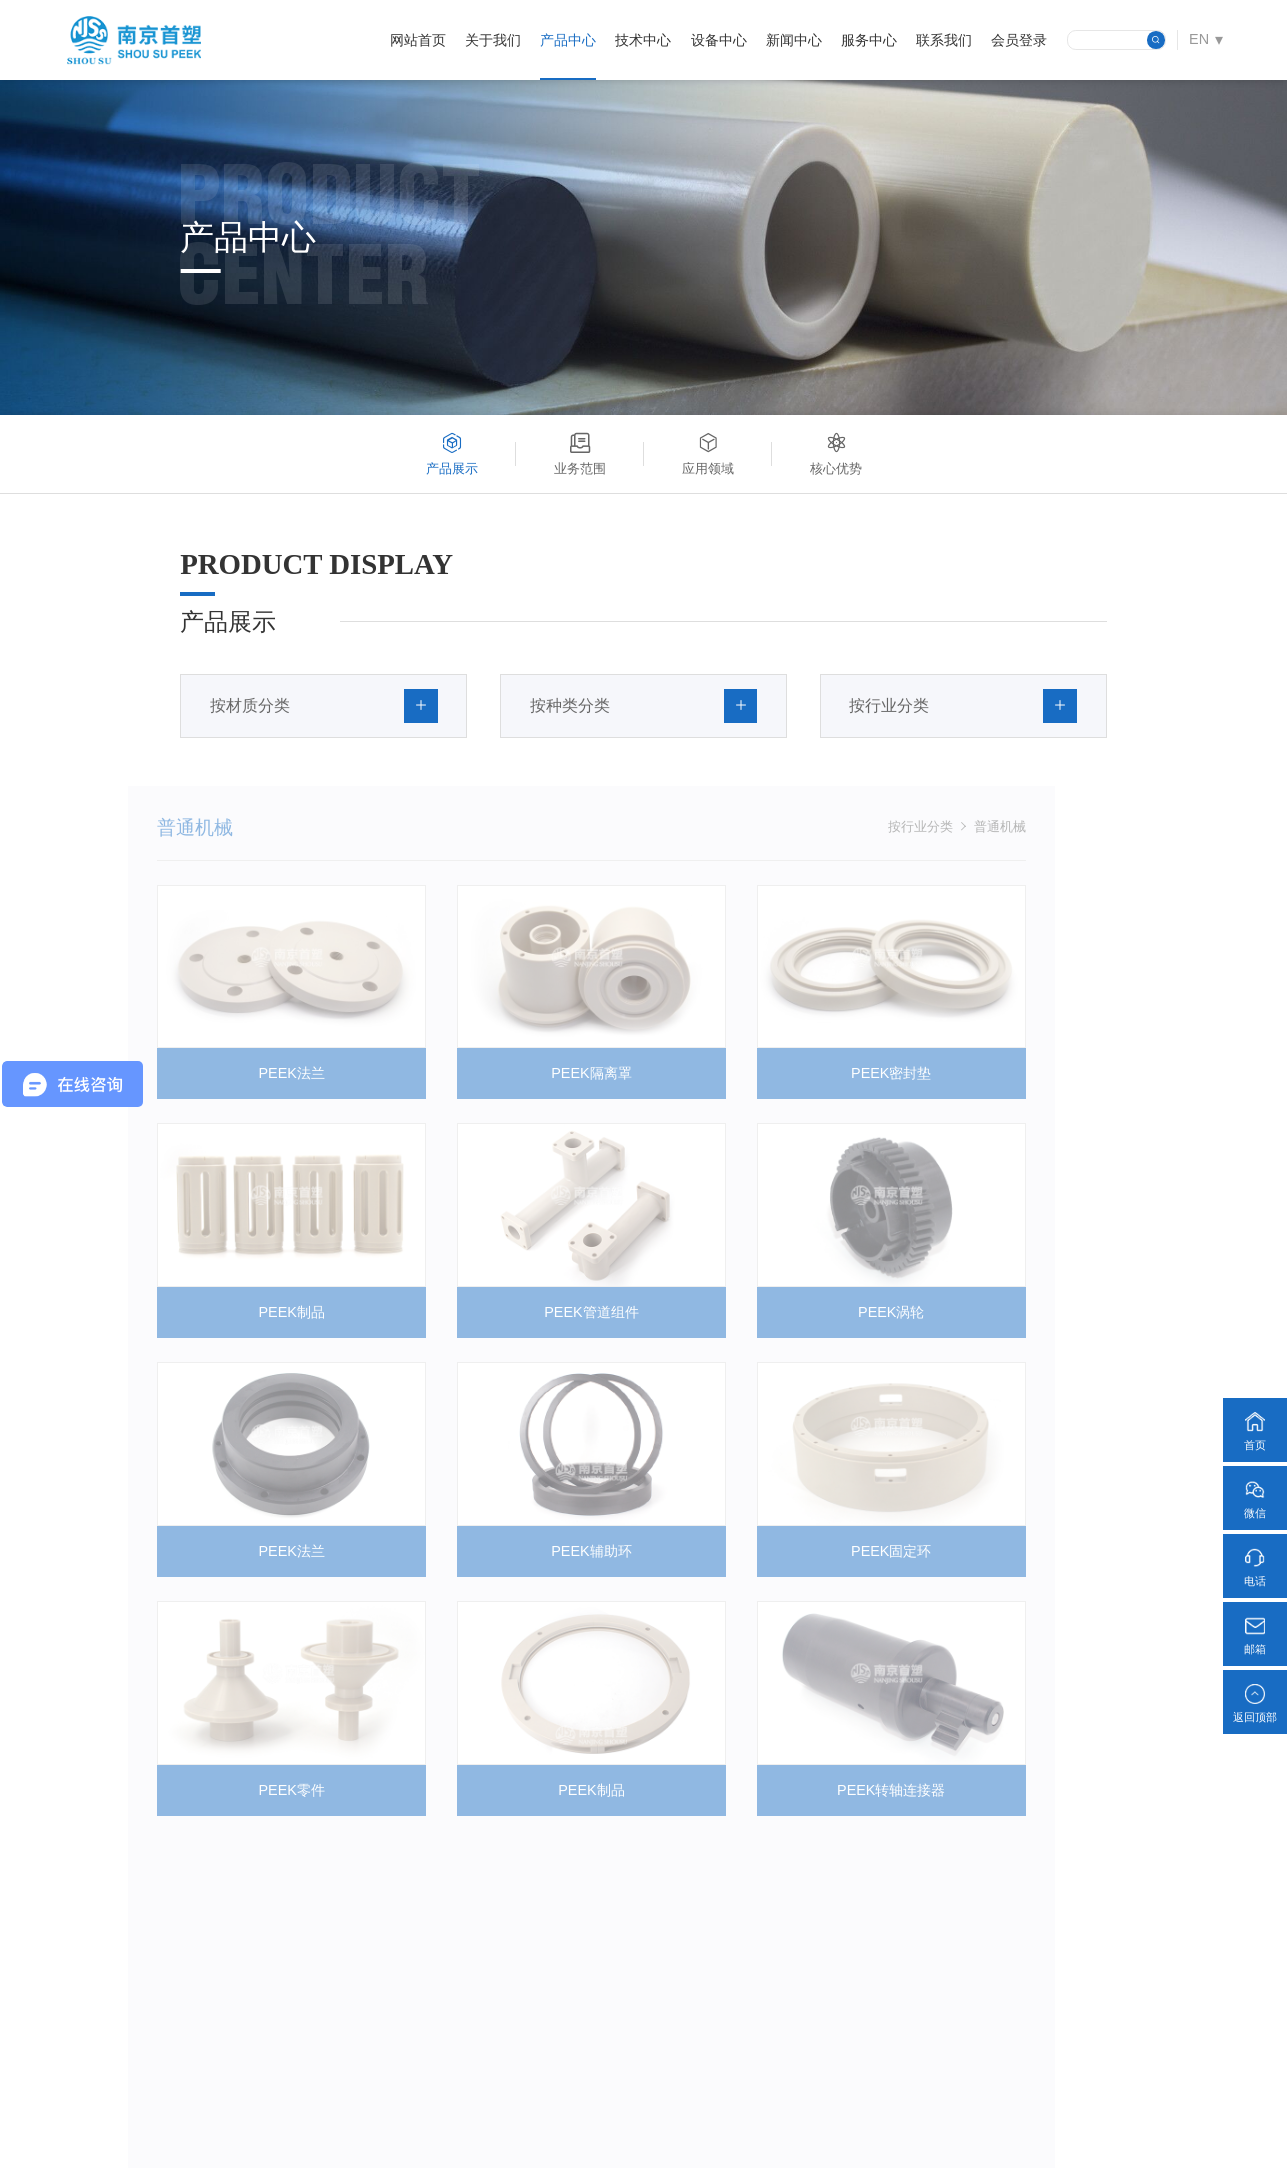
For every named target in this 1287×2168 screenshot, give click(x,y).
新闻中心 (794, 40)
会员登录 (1019, 40)
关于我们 (493, 40)
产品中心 (568, 40)
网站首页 (418, 40)
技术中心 (643, 40)
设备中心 (719, 40)
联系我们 (944, 40)
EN (1199, 39)
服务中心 (869, 40)
